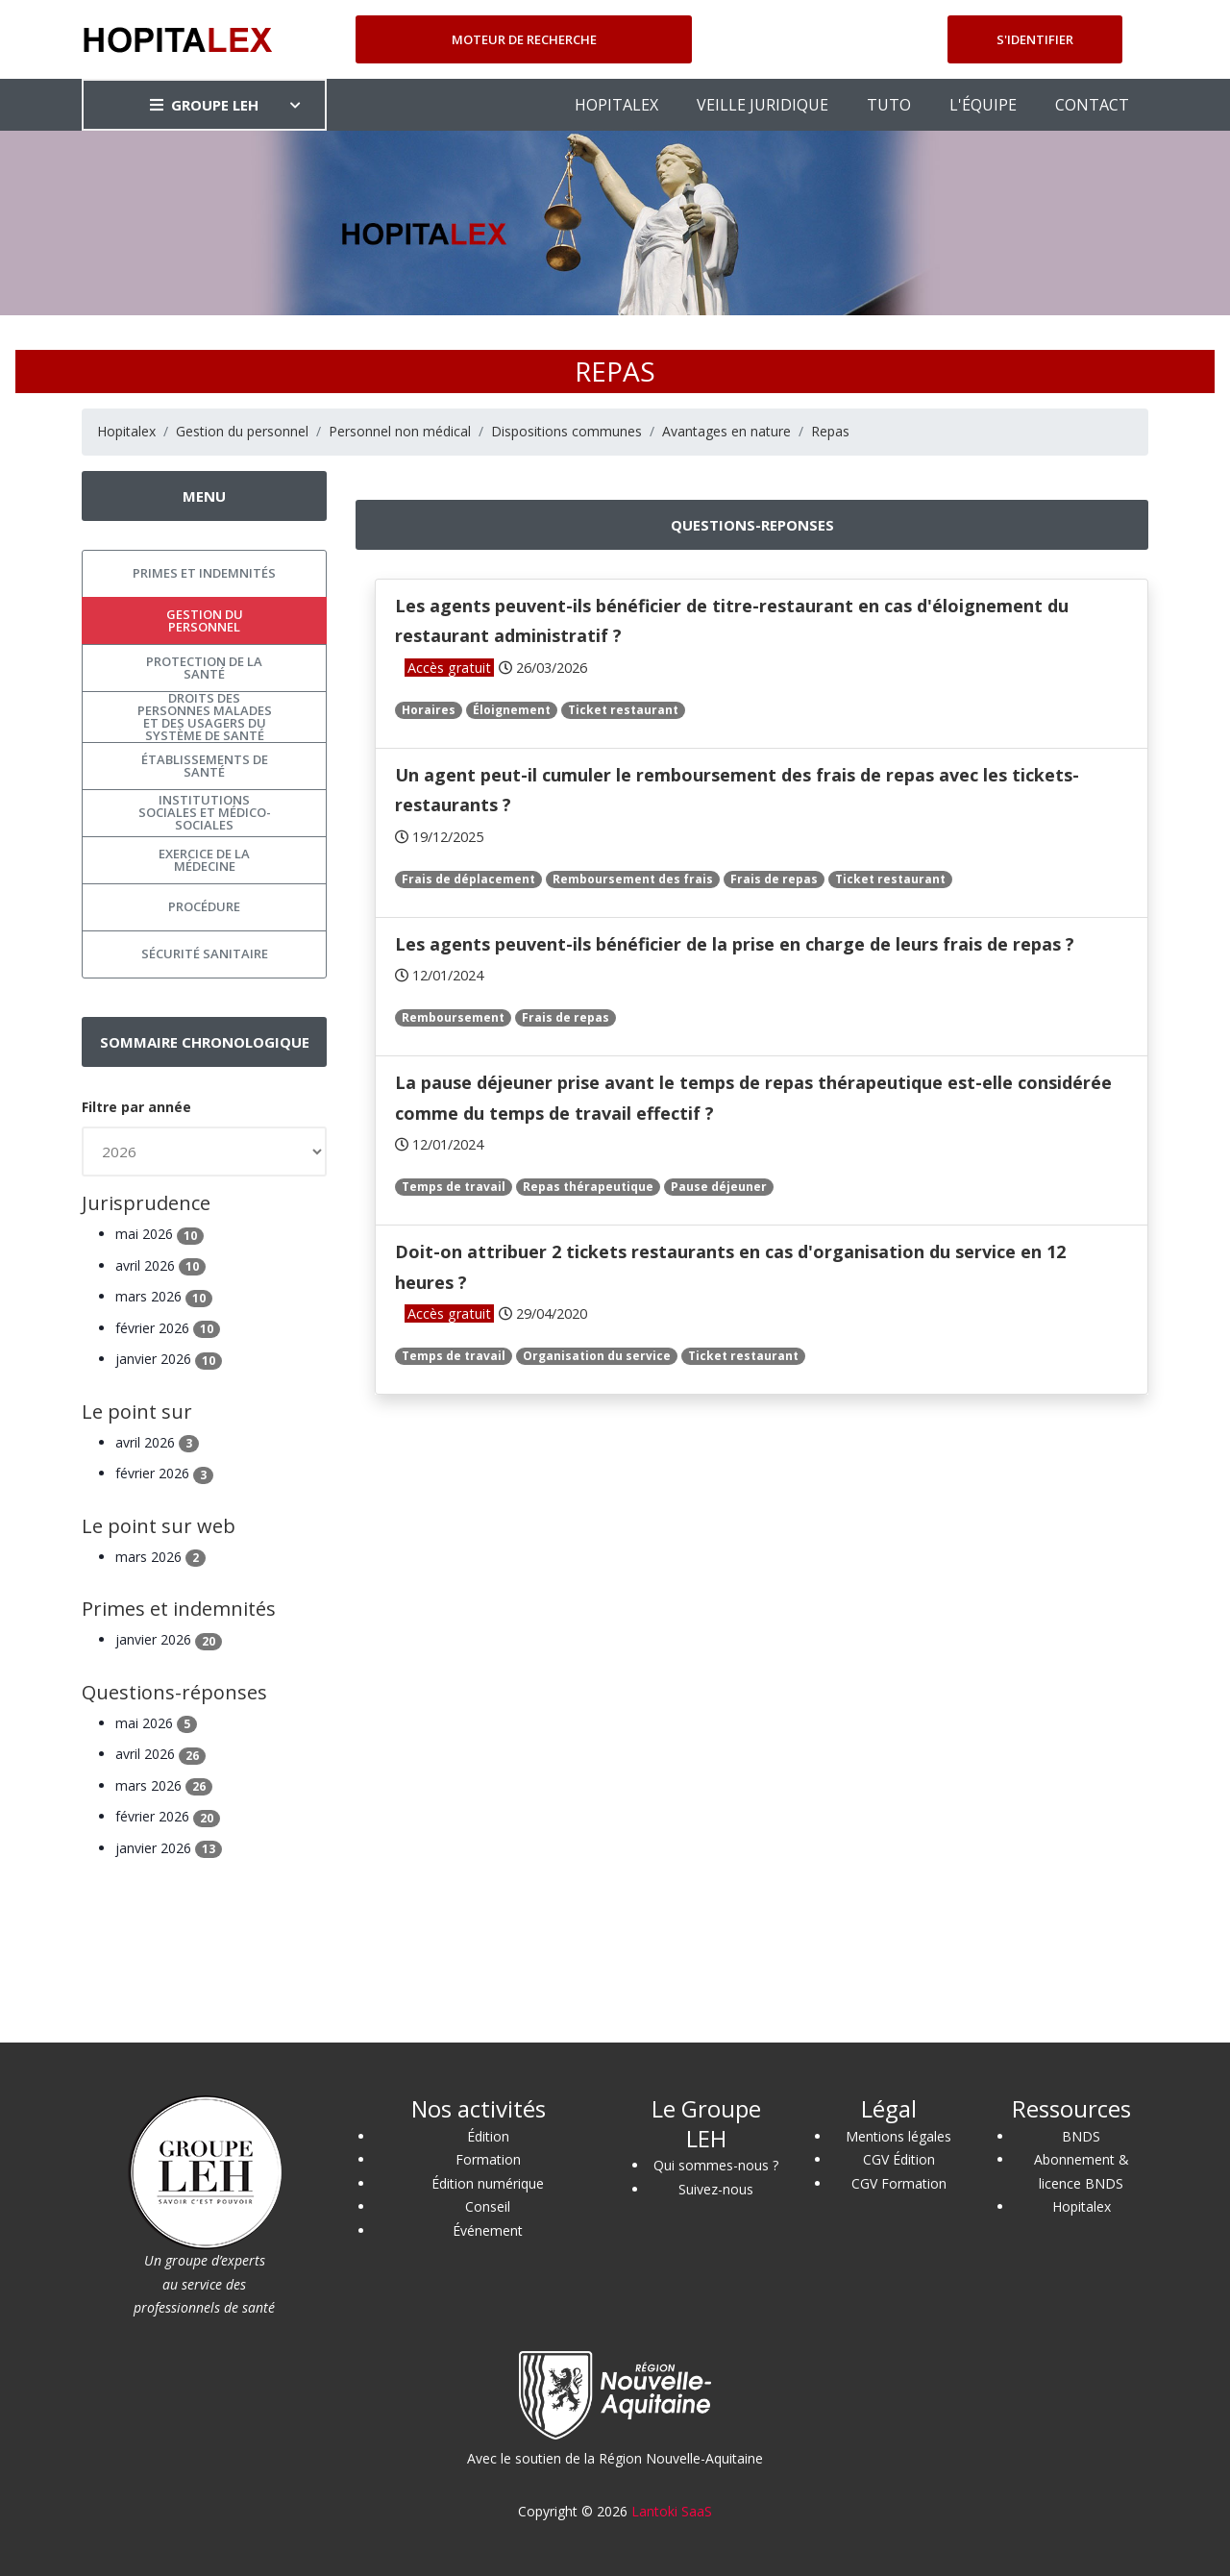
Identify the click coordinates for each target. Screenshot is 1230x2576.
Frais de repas (774, 879)
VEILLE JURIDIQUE (762, 104)
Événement (488, 2230)
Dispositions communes (566, 431)
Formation (488, 2159)
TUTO (889, 104)
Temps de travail (453, 1186)
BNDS (1081, 2136)
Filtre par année (136, 1107)
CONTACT (1092, 104)
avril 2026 (160, 1265)
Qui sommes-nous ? (715, 2165)
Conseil (487, 2206)
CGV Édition (899, 2159)
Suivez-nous (715, 2189)
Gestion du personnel (242, 431)
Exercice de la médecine (204, 860)
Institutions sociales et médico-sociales (204, 812)
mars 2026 (163, 1296)
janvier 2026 (168, 1359)
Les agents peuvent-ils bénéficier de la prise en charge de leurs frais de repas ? (734, 943)
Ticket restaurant (623, 710)
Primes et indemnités (204, 573)
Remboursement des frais (633, 879)
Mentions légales (898, 2136)
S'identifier (1034, 39)
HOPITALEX (616, 104)
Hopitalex (126, 431)
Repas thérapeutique (588, 1186)
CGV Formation (899, 2183)
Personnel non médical (400, 431)
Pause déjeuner (719, 1186)
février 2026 (167, 1328)
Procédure (204, 906)
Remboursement (453, 1017)
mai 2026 (159, 1234)
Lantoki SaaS (671, 2511)
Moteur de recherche (524, 39)
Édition (488, 2136)
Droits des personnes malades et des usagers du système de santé (204, 717)
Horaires (428, 710)
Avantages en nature (726, 431)
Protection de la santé (204, 667)
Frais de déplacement (468, 879)
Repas (830, 431)
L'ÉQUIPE (983, 104)
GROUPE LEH (204, 104)
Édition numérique (487, 2183)
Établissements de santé (204, 765)
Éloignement (512, 710)
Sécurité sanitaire (204, 953)
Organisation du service (597, 1356)
